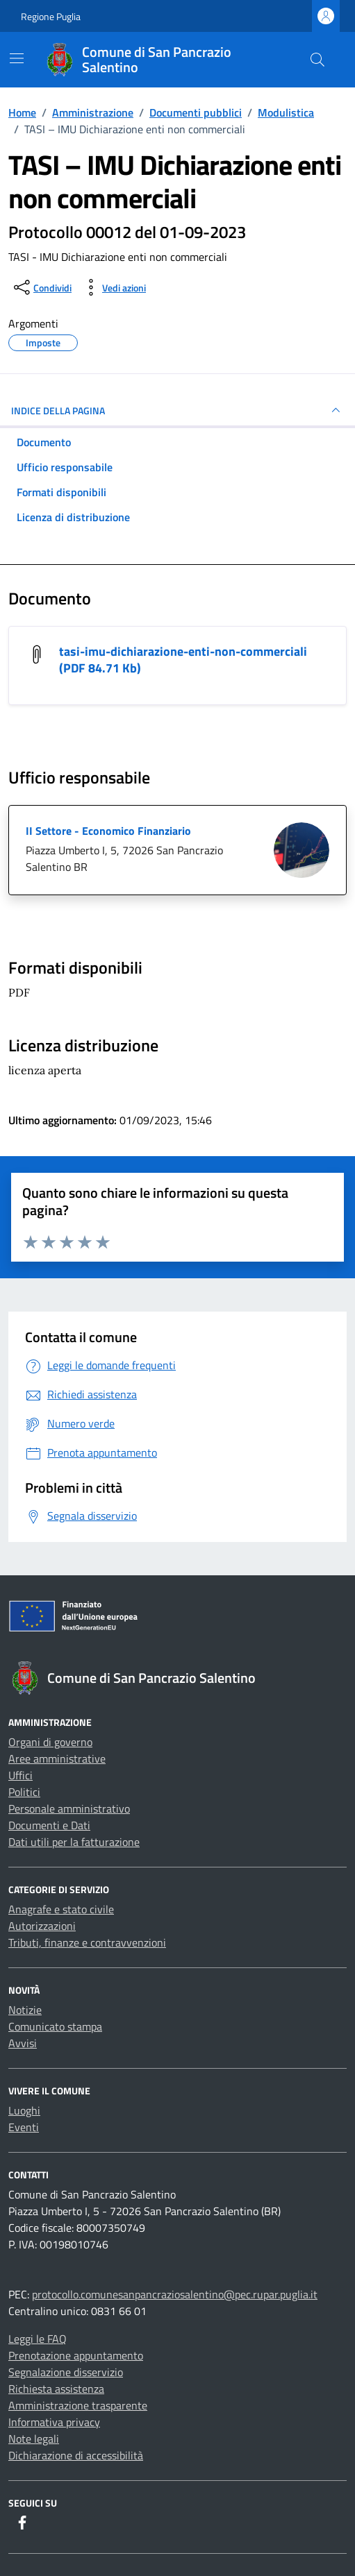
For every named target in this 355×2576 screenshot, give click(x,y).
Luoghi (24, 2110)
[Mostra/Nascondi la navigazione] (16, 58)
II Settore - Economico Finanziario (108, 830)
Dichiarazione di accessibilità (75, 2455)
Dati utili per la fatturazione (74, 1841)
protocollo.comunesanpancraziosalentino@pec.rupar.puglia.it (174, 2294)
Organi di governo (50, 1742)
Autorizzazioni (42, 1925)
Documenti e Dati (49, 1825)
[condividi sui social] (41, 287)
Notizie (25, 2009)
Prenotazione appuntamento (75, 2355)
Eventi (23, 2127)
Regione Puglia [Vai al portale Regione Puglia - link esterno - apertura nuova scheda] (51, 16)
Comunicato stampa (55, 2026)
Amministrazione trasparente (77, 2405)
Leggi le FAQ (37, 2338)
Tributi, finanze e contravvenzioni (87, 1942)
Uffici (20, 1775)
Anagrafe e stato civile (61, 1909)
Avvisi (22, 2043)
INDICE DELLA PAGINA (177, 410)
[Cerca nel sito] (317, 59)
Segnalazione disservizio (65, 2372)
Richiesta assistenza (56, 2388)
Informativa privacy (54, 2422)
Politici (24, 1791)
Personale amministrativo (69, 1808)
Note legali (33, 2438)
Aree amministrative (57, 1758)
